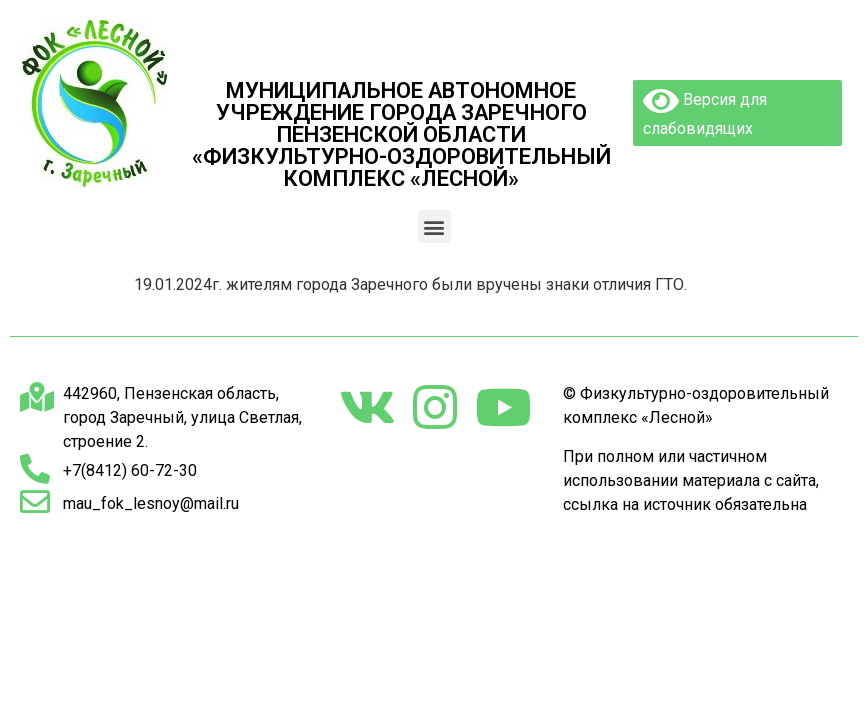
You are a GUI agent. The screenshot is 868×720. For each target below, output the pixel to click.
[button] (434, 226)
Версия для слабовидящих (705, 111)
